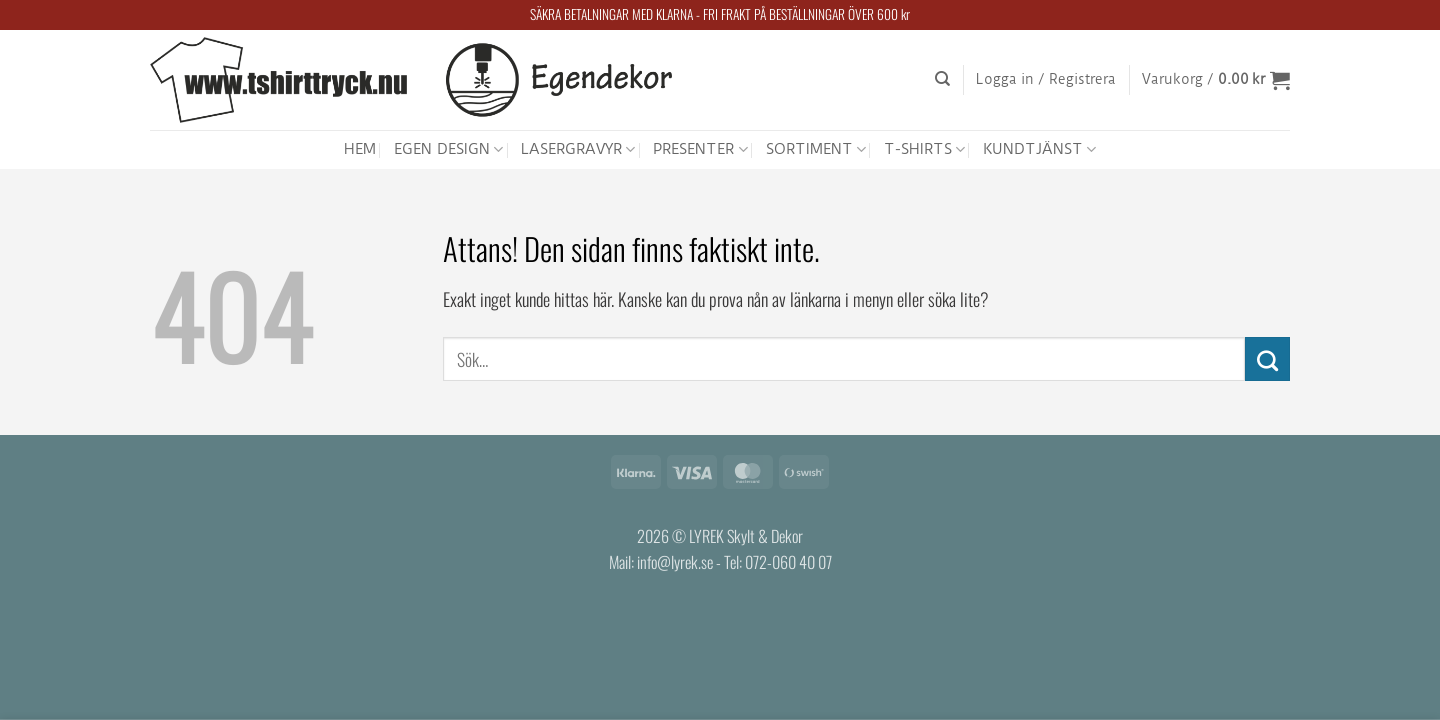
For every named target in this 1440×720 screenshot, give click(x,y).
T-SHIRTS (924, 149)
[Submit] (1267, 359)
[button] (1046, 80)
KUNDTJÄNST (1039, 149)
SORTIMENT (816, 149)
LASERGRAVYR (578, 149)
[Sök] (942, 79)
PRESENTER (700, 149)
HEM (360, 149)
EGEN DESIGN (448, 149)
